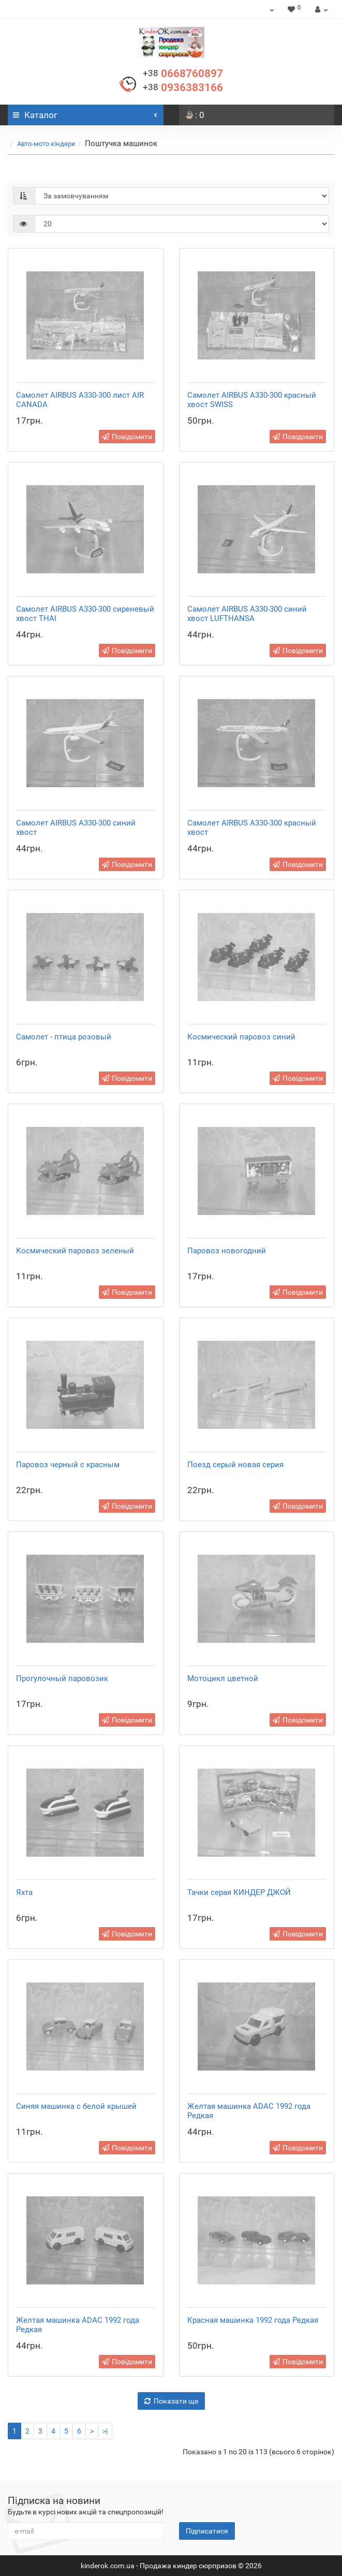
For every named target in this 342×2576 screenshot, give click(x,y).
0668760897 (183, 73)
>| (105, 2431)
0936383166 (183, 87)
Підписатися (207, 2531)
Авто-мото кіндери (46, 144)
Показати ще (171, 2401)
